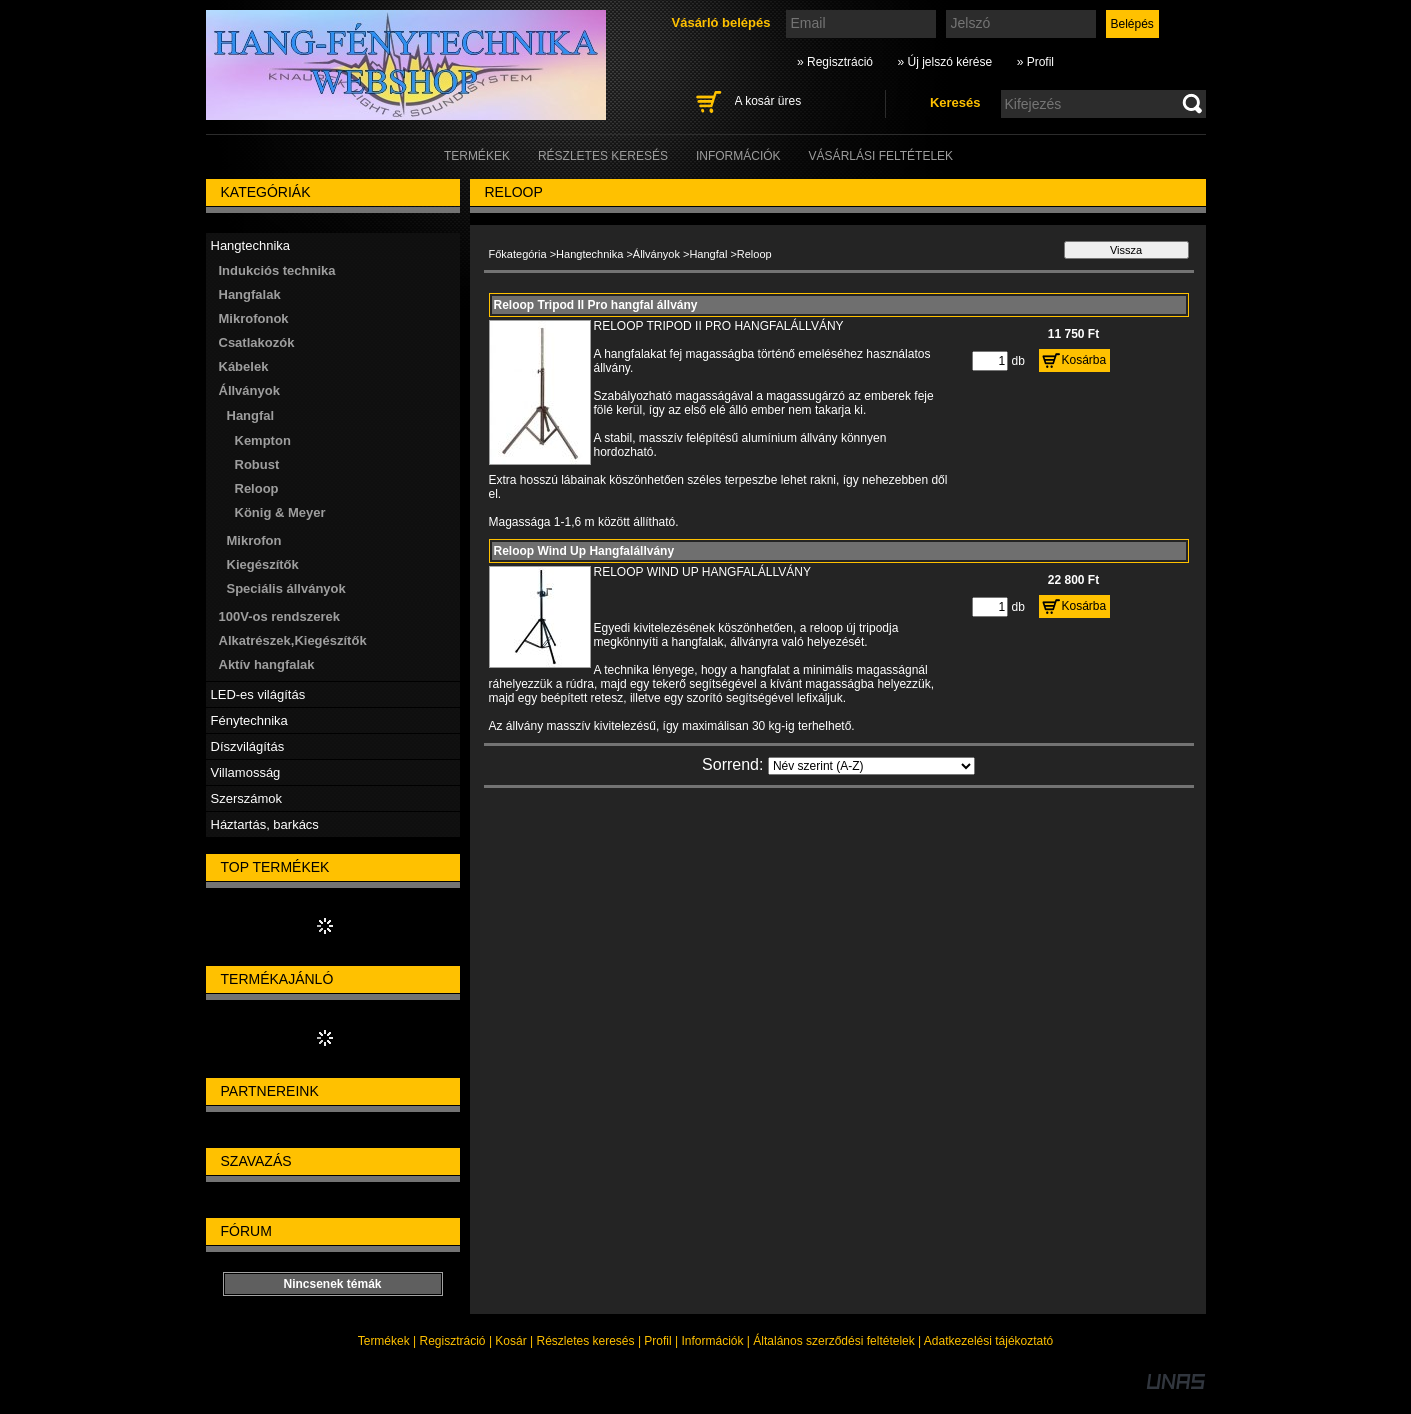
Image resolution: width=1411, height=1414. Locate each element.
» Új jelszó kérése (944, 62)
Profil (657, 1341)
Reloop (257, 488)
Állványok (656, 254)
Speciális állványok (286, 588)
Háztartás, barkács (265, 824)
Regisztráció (453, 1341)
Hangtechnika (589, 254)
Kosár (510, 1341)
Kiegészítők (263, 564)
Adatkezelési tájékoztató (988, 1341)
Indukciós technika (277, 270)
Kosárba (1084, 360)
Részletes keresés (586, 1341)
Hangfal (708, 254)
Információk (712, 1341)
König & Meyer (280, 512)
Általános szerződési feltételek (833, 1341)
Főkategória (518, 254)
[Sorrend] (871, 766)
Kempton (263, 440)
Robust (257, 464)
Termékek (384, 1341)
